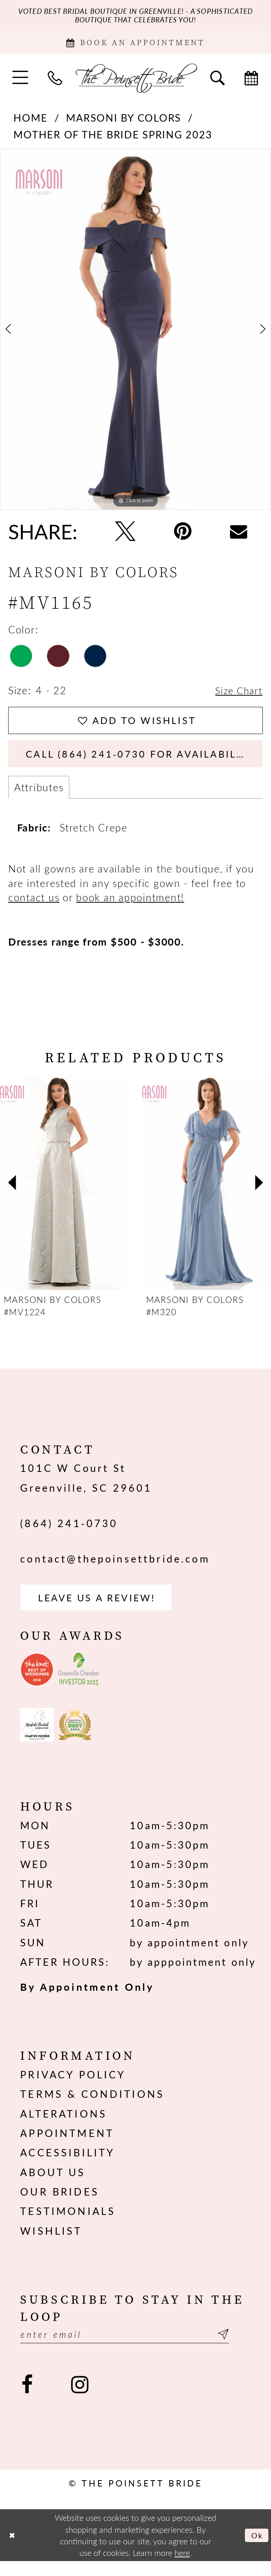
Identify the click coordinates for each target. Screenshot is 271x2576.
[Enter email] (135, 2348)
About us (52, 2185)
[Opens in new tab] (37, 1682)
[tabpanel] (135, 333)
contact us (33, 907)
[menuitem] (20, 82)
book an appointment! (130, 907)
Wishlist (51, 2243)
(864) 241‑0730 (69, 1533)
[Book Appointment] (135, 45)
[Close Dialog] (13, 2550)
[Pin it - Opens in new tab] (182, 535)
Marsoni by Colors (123, 122)
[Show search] (217, 81)
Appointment (67, 2145)
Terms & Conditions (92, 2107)
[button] (20, 82)
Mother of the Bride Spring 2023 (112, 138)
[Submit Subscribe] (242, 2348)
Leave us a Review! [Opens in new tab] (104, 1609)
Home (30, 122)
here (182, 2567)
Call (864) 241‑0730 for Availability (145, 762)
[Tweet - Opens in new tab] (125, 535)
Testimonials (68, 2224)
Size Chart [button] (237, 694)
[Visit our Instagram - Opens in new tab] (80, 2399)
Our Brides (59, 2204)
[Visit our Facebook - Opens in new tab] (27, 2399)
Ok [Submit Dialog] (256, 2549)
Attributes (38, 797)
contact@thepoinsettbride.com (114, 1568)
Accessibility (67, 2165)
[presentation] (64, 1192)
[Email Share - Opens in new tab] (238, 535)
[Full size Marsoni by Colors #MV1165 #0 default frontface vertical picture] (135, 333)
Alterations (63, 2126)
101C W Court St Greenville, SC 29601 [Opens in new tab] (86, 1488)
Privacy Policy (73, 2087)
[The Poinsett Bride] (135, 81)
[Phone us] (55, 81)
